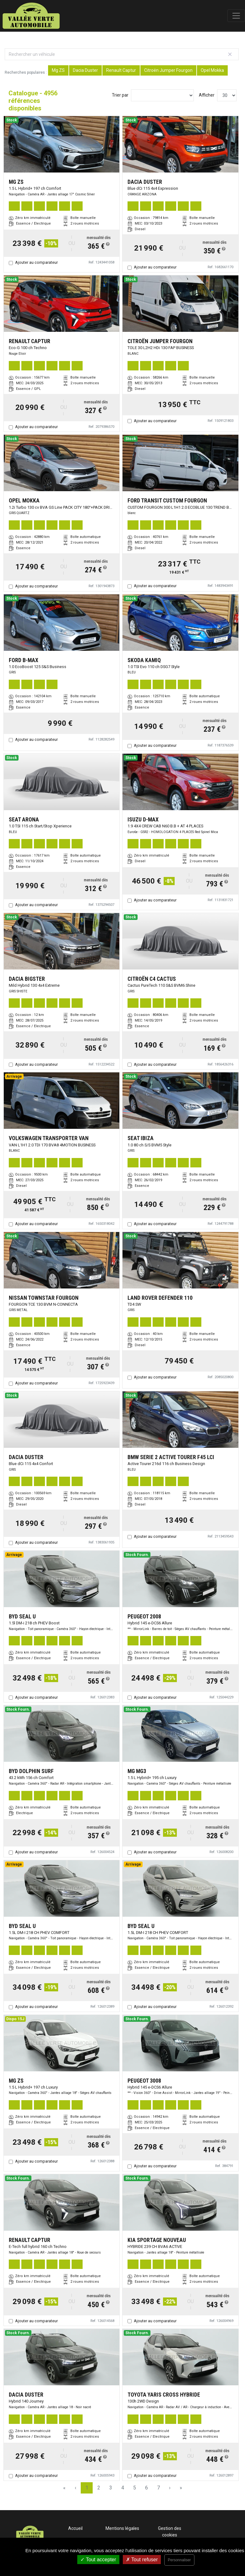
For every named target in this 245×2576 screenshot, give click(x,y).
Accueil (75, 2528)
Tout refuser (142, 2559)
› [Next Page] (170, 2488)
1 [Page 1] (86, 2488)
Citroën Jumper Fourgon (168, 70)
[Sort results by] (162, 95)
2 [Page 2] (98, 2488)
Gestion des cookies (169, 2531)
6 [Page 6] (146, 2488)
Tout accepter (98, 2559)
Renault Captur (121, 70)
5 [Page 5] (134, 2488)
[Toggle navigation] (236, 15)
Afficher (207, 95)
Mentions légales (122, 2528)
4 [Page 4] (122, 2488)
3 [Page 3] (110, 2488)
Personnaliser (179, 2560)
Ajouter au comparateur (36, 262)
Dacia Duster (85, 70)
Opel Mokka (212, 70)
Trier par (120, 95)
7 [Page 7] (158, 2488)
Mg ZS (58, 70)
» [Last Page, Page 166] (181, 2488)
